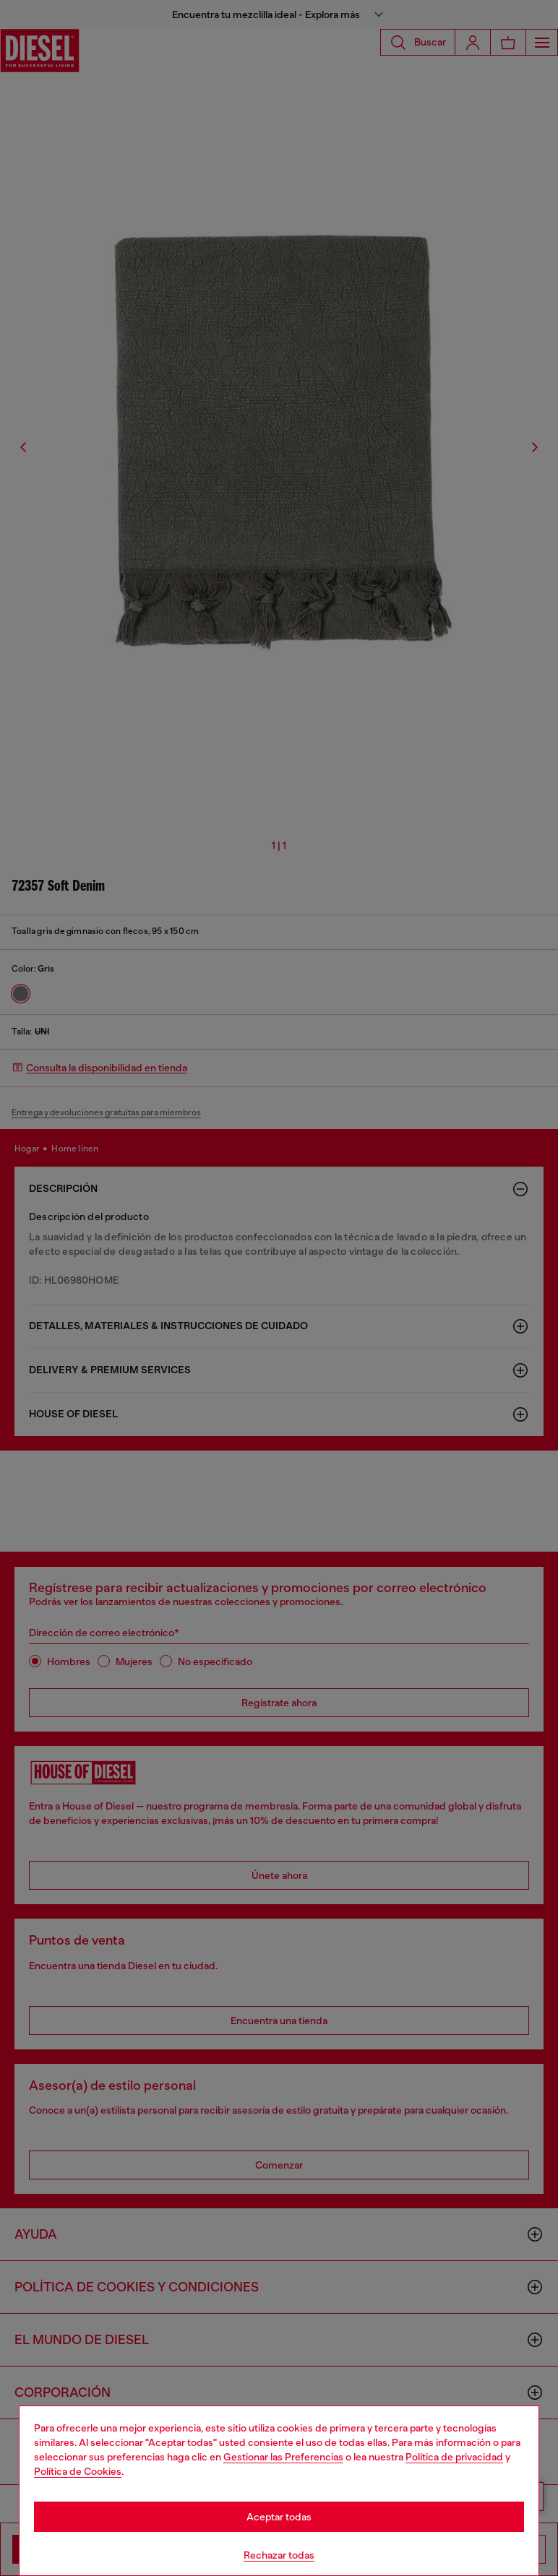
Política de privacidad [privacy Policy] (454, 2457)
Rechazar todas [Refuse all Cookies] (279, 2555)
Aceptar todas (279, 2517)
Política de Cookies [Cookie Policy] (77, 2471)
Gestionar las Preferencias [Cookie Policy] (283, 2457)
